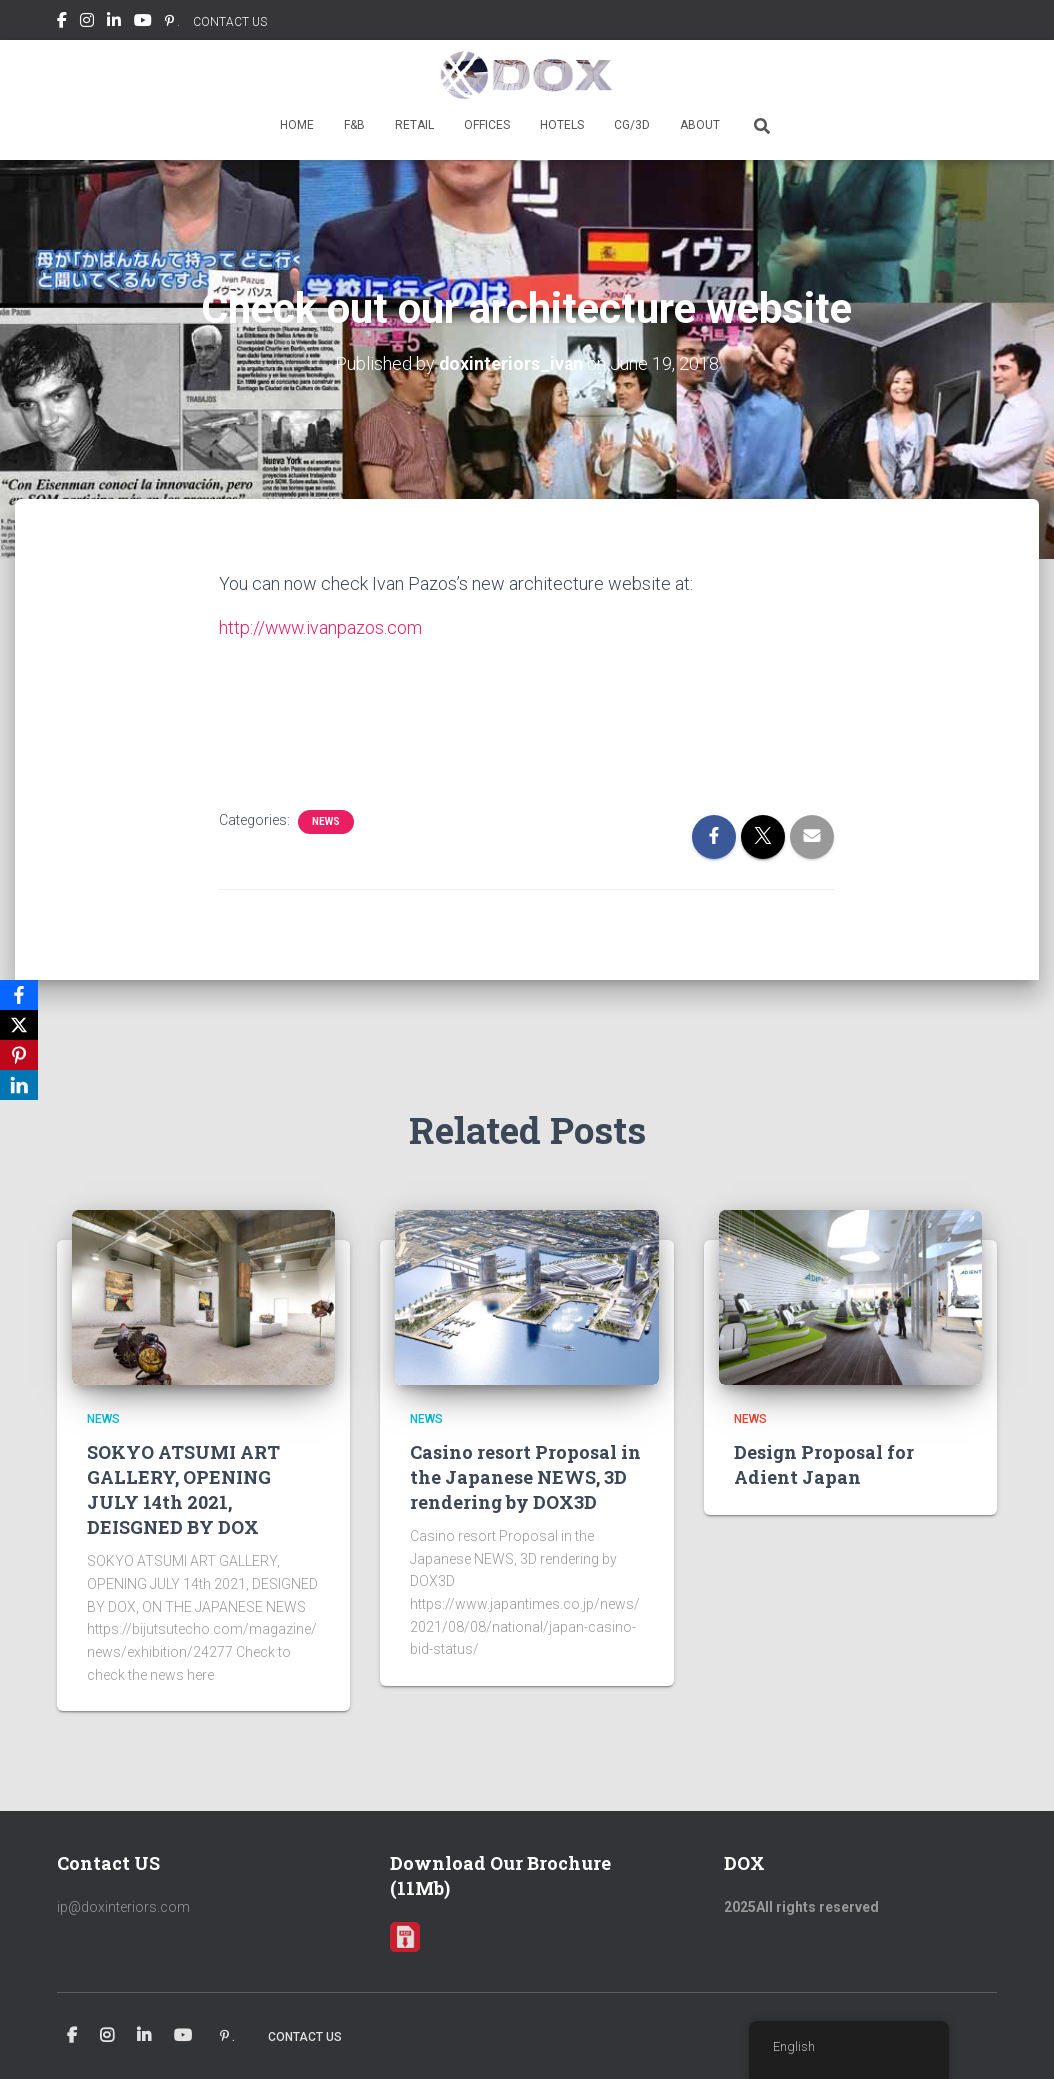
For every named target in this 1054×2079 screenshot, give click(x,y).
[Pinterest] (19, 1055)
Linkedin (114, 23)
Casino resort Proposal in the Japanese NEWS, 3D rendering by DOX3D (525, 1476)
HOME (297, 125)
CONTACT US (230, 22)
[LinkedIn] (19, 1085)
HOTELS (562, 125)
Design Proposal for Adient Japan (824, 1463)
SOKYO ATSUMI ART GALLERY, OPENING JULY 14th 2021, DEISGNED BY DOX (183, 1489)
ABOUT (700, 125)
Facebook (62, 23)
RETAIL (414, 125)
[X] (19, 1025)
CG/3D (632, 125)
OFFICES (487, 125)
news (326, 819)
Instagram (87, 23)
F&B (354, 125)
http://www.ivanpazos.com (322, 626)
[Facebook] (19, 995)
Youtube (143, 23)
